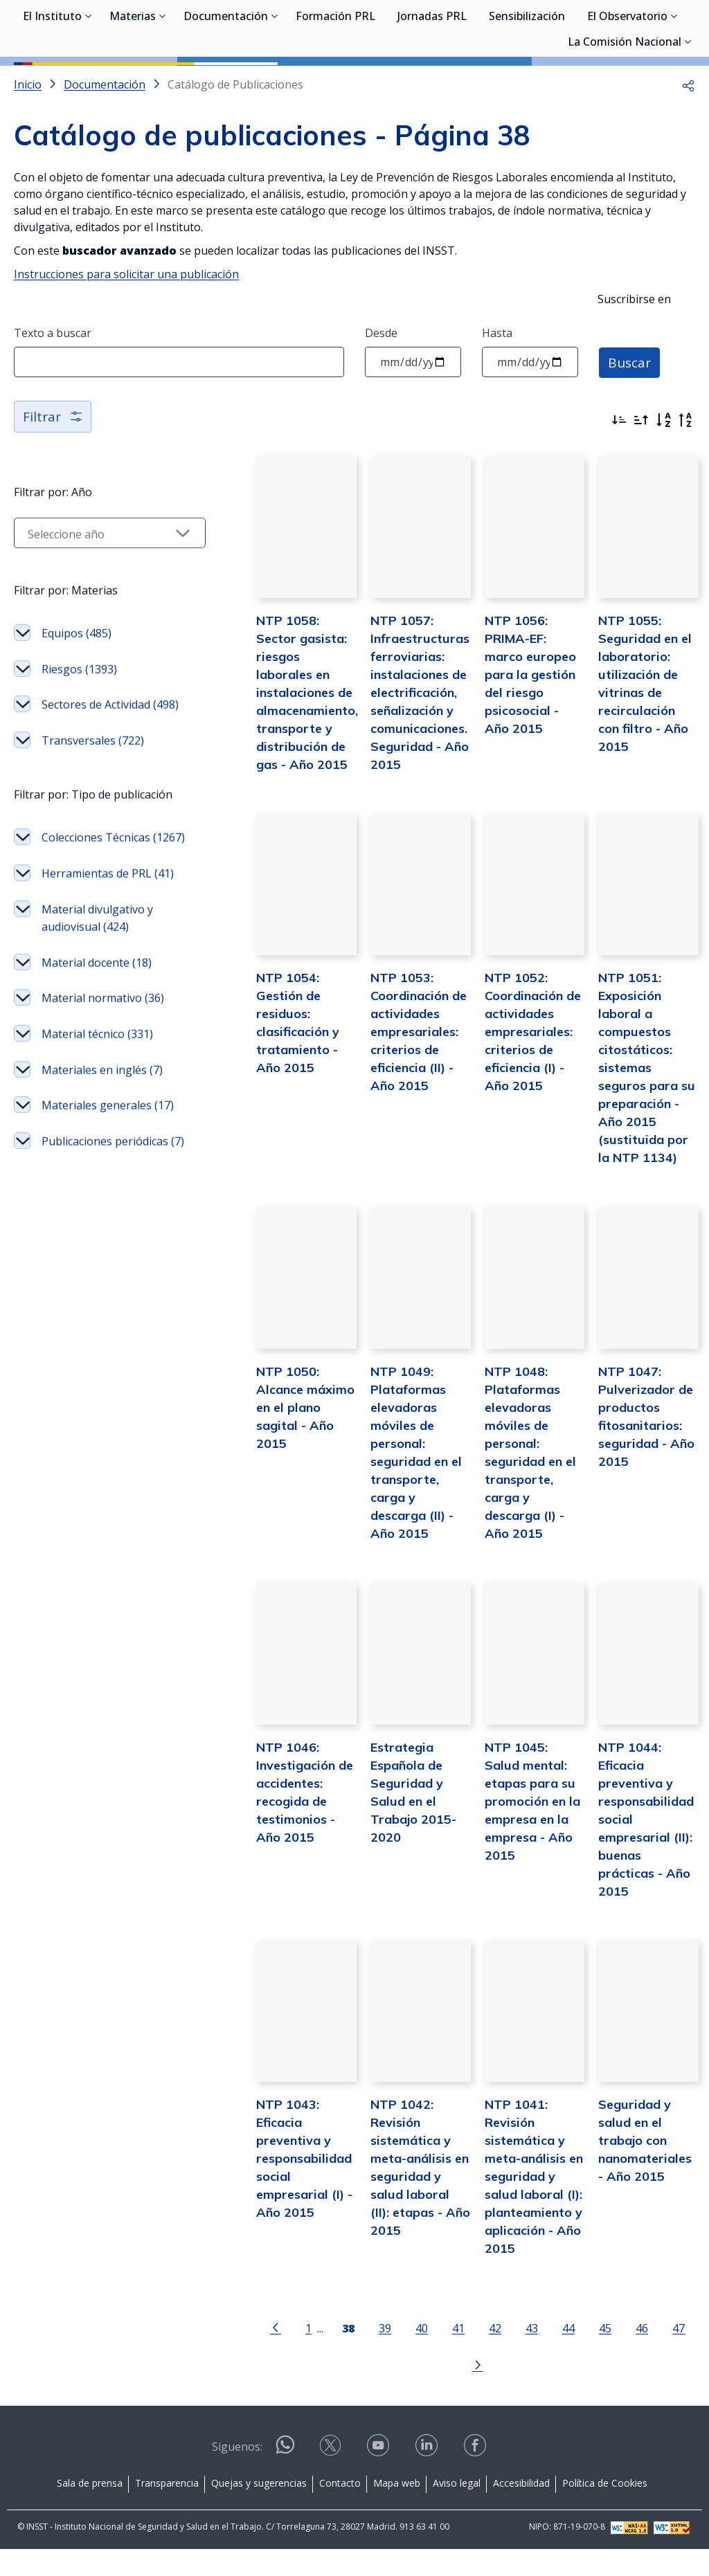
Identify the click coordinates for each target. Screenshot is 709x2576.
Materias (132, 83)
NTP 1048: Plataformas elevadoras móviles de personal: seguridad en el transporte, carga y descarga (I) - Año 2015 (518, 1513)
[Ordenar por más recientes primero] (619, 482)
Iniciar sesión (643, 31)
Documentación (225, 83)
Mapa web (396, 2509)
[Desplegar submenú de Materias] (163, 82)
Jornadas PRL (432, 83)
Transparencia (167, 2509)
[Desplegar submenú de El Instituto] (89, 82)
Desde (381, 395)
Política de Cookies (604, 2509)
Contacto (340, 2509)
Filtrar (53, 478)
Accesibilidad (521, 2509)
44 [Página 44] (532, 2391)
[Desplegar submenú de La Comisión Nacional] (688, 107)
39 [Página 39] (348, 2391)
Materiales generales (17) (97, 1281)
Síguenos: (237, 2472)
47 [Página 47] (642, 2391)
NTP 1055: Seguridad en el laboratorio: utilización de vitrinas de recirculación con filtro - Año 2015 (639, 750)
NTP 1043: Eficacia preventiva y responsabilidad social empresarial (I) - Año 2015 (267, 2221)
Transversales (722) (93, 820)
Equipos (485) (76, 695)
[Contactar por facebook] (476, 2476)
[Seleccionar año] (91, 595)
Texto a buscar (52, 395)
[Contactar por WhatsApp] (285, 2477)
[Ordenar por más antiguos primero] (641, 482)
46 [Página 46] (605, 2391)
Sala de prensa (90, 2509)
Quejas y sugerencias (259, 2509)
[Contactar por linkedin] (427, 2476)
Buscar (630, 424)
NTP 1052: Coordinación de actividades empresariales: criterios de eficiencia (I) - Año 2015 (519, 1122)
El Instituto (52, 83)
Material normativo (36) (92, 1139)
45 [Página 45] (568, 2391)
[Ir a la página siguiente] (678, 2390)
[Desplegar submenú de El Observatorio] (674, 82)
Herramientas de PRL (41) (97, 996)
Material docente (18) (97, 1095)
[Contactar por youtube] (379, 2476)
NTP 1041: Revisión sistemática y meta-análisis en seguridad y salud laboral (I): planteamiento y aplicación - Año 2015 (518, 2239)
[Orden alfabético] (663, 482)
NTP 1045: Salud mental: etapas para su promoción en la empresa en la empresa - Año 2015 (515, 1867)
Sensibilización (527, 83)
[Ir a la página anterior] (239, 2390)
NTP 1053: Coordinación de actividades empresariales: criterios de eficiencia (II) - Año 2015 (390, 1122)
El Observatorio (627, 83)
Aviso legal (457, 2509)
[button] (688, 146)
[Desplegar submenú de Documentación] (275, 82)
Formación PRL (335, 83)
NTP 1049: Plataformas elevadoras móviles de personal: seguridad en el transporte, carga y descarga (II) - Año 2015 (395, 1513)
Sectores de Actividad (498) (96, 775)
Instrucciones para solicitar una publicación (126, 336)
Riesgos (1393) (79, 731)
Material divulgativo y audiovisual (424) (97, 1050)
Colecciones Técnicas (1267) (96, 943)
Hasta (497, 395)
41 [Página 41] (421, 2391)
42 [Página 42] (458, 2391)
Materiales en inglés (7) (94, 1228)
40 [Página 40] (385, 2391)
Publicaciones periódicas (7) (77, 1335)
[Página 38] (311, 2390)
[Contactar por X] (331, 2476)
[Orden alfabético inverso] (685, 482)
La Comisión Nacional (624, 108)
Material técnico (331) (97, 1183)
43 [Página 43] (495, 2391)
